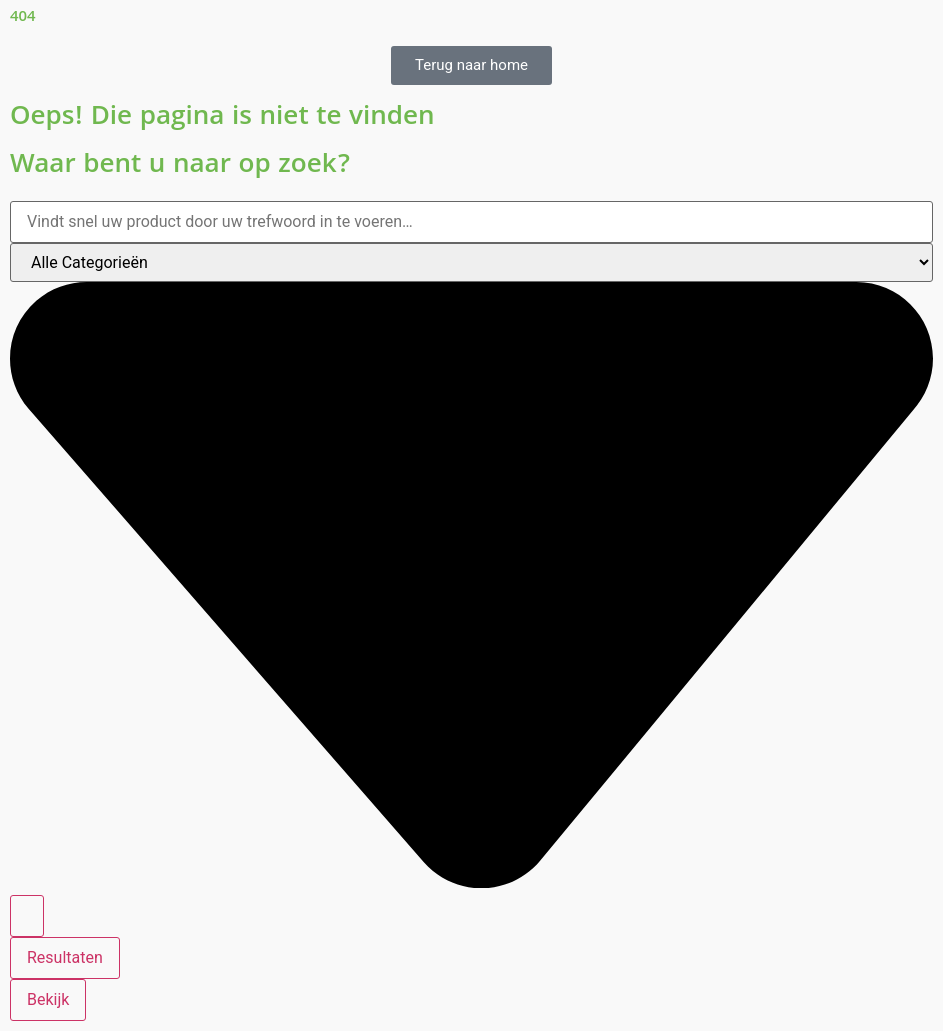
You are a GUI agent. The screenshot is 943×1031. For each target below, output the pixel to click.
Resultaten (65, 957)
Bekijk (48, 999)
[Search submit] (27, 916)
